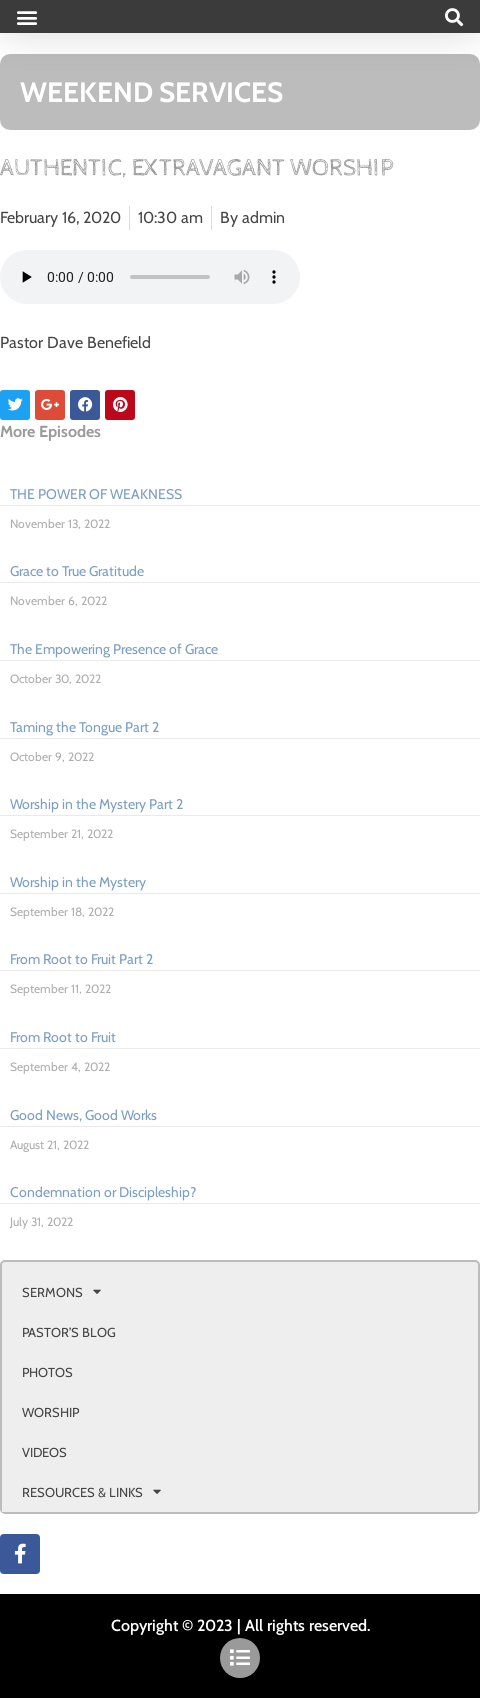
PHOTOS (47, 1372)
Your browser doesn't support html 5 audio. (150, 277)
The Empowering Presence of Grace (114, 649)
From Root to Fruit (63, 1037)
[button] (26, 16)
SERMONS (61, 1291)
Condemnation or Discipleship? (103, 1192)
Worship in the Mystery (78, 882)
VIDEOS (44, 1452)
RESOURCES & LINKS (91, 1491)
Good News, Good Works (83, 1115)
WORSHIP (50, 1412)
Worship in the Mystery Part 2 (96, 804)
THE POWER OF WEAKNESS (96, 494)
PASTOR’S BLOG (69, 1332)
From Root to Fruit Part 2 (81, 959)
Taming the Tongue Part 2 (84, 727)
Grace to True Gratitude (77, 571)
